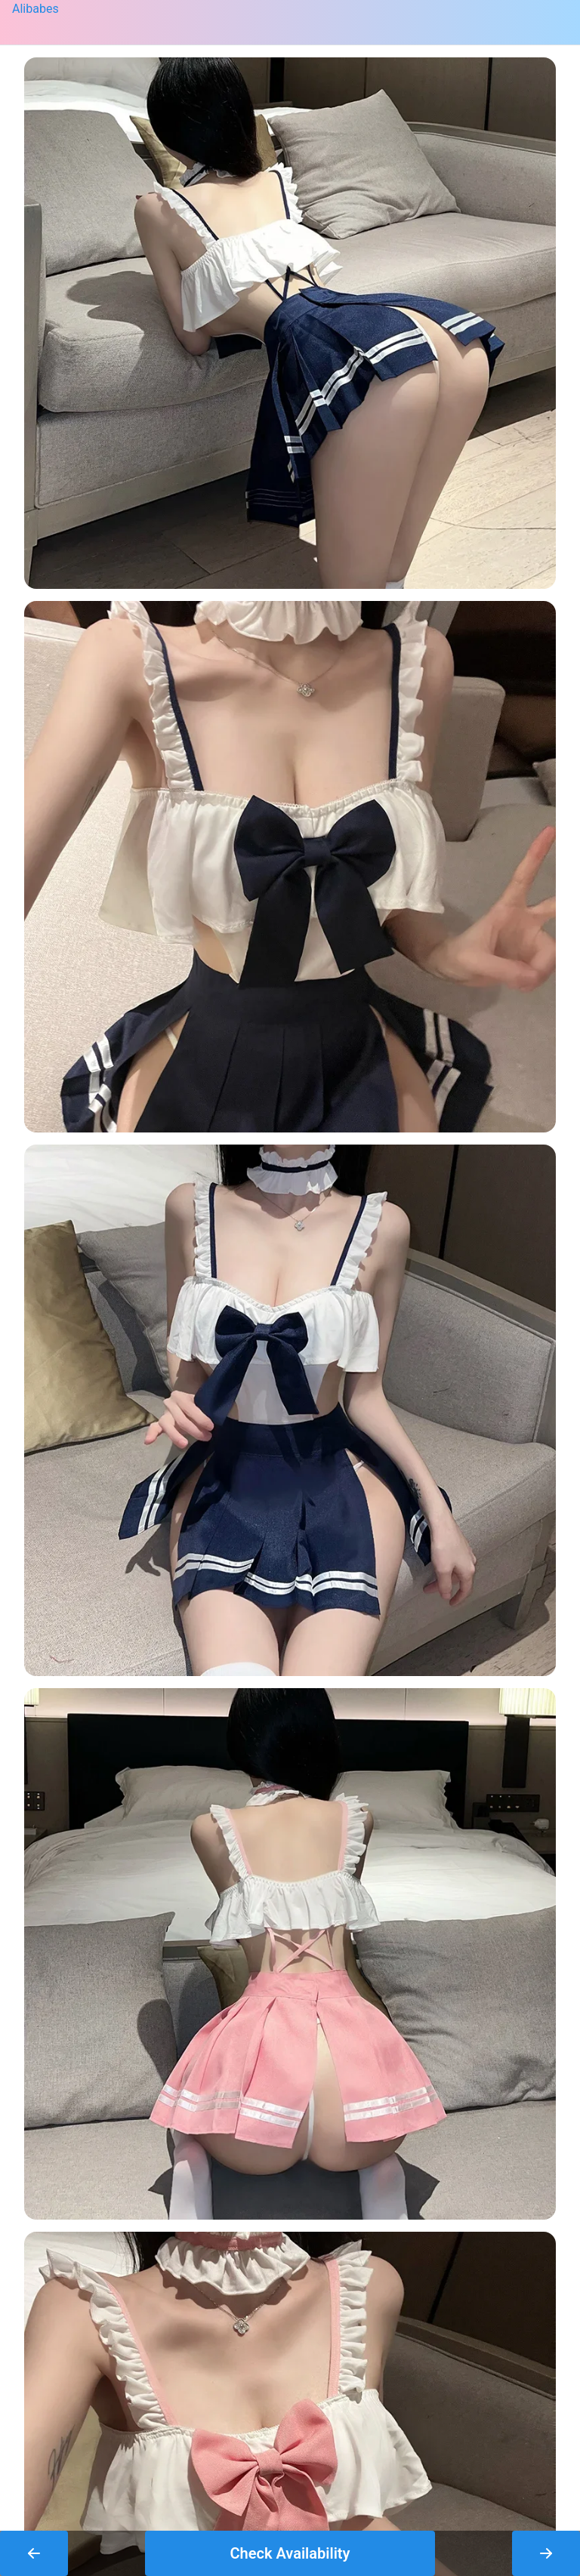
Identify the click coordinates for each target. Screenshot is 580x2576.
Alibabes (35, 9)
